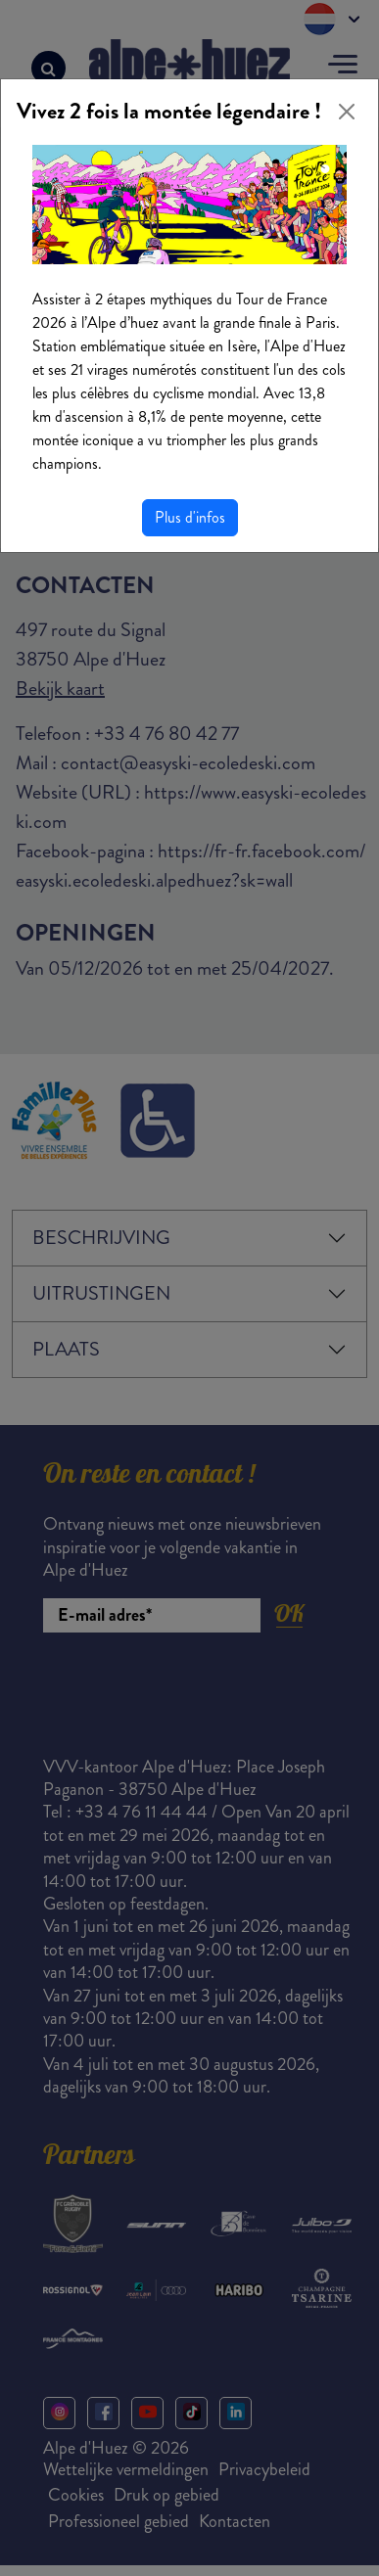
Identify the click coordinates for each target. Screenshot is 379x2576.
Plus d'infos (190, 517)
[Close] (346, 111)
